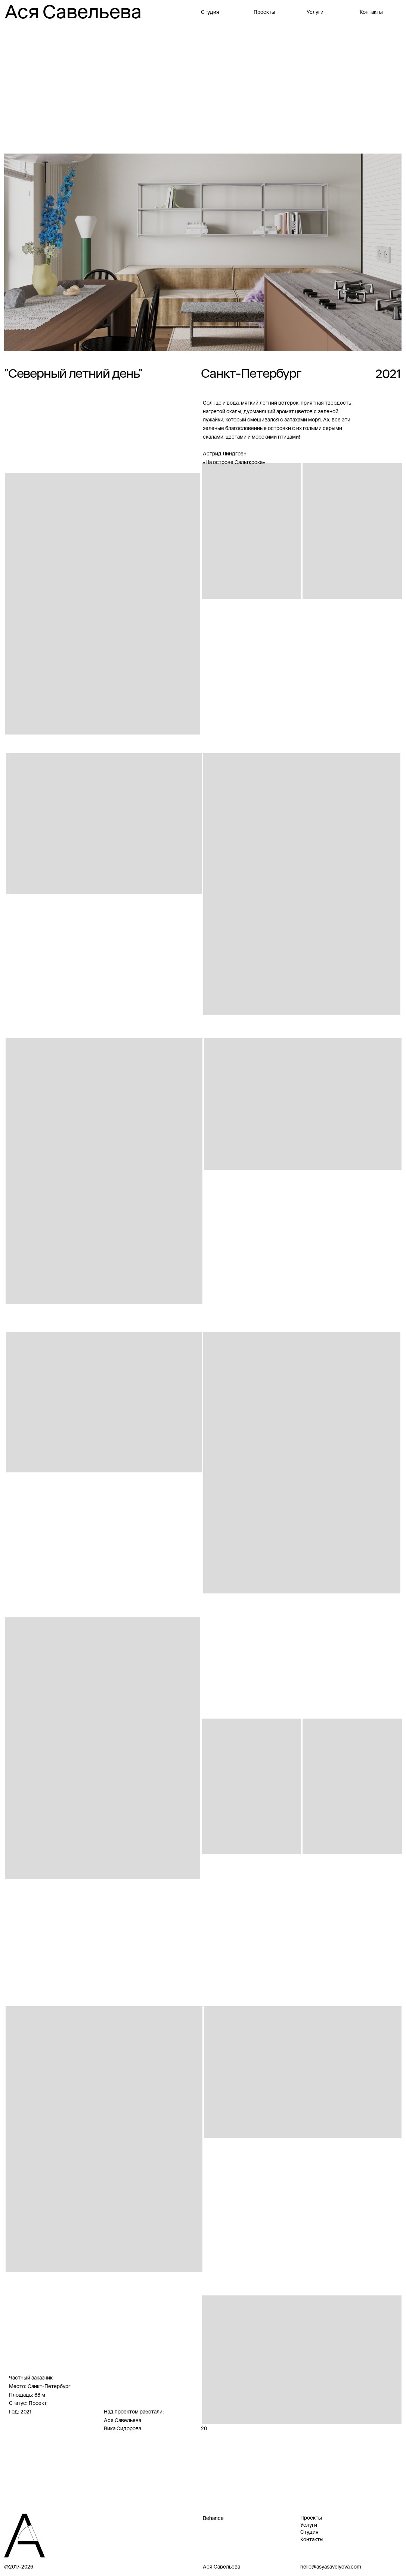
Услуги (315, 12)
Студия (210, 12)
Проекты (264, 12)
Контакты (371, 12)
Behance (213, 2518)
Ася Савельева (73, 11)
